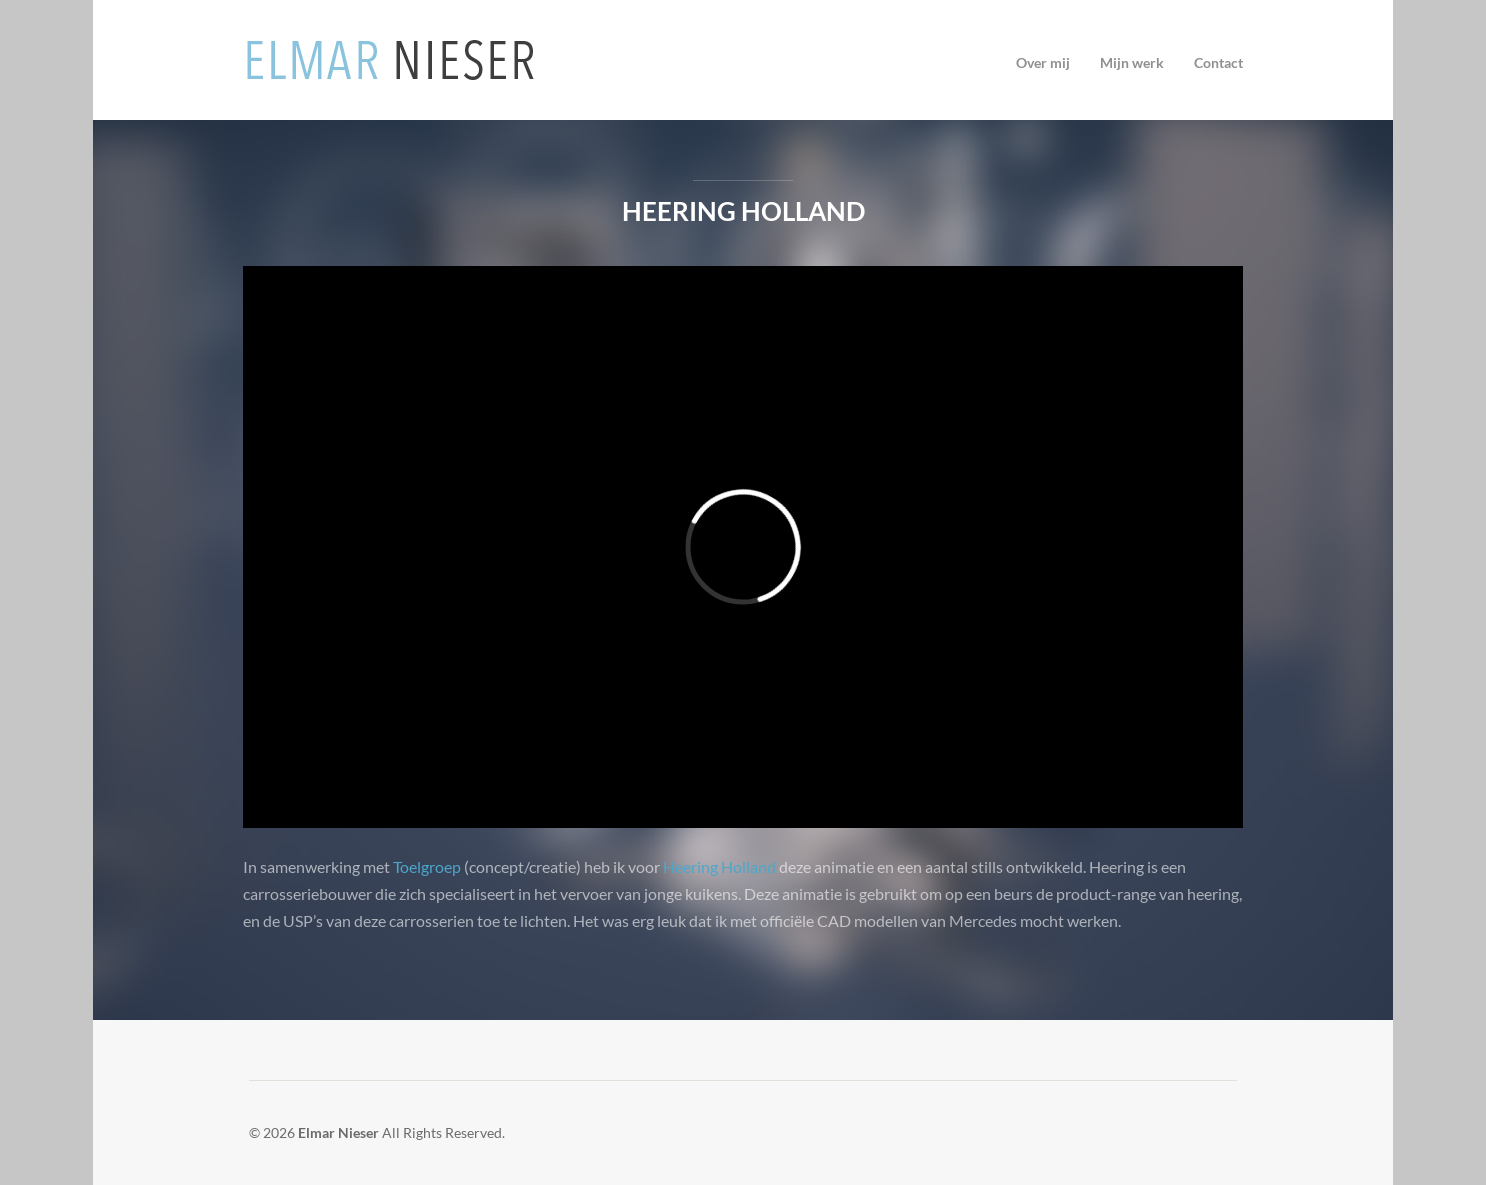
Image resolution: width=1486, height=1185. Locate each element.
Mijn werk (1132, 62)
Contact (1218, 62)
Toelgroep (427, 866)
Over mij (1043, 62)
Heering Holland (743, 211)
